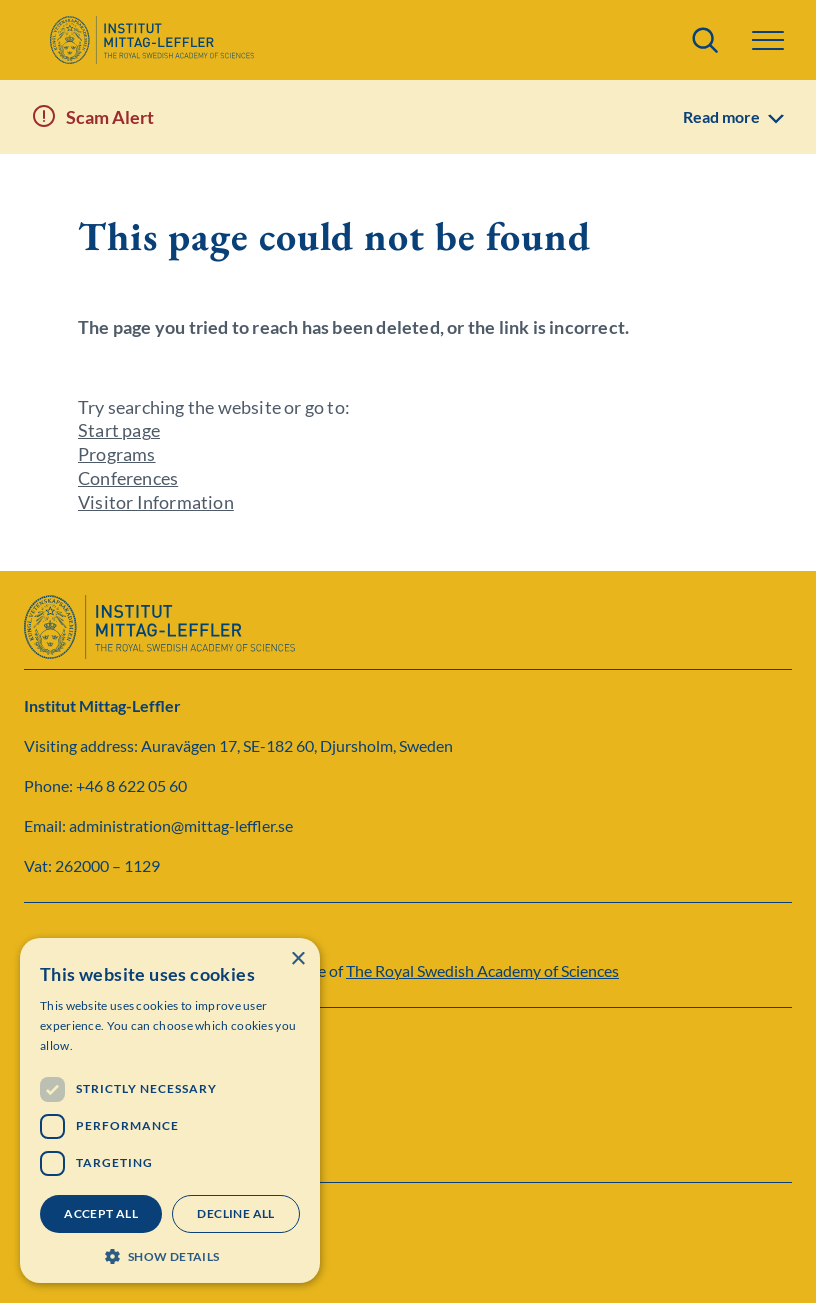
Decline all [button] (235, 1213)
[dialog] (170, 1110)
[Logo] (151, 40)
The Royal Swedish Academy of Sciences (482, 970)
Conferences (128, 478)
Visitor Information (156, 502)
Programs (117, 454)
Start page (119, 430)
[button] (768, 40)
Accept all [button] (101, 1213)
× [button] (297, 959)
